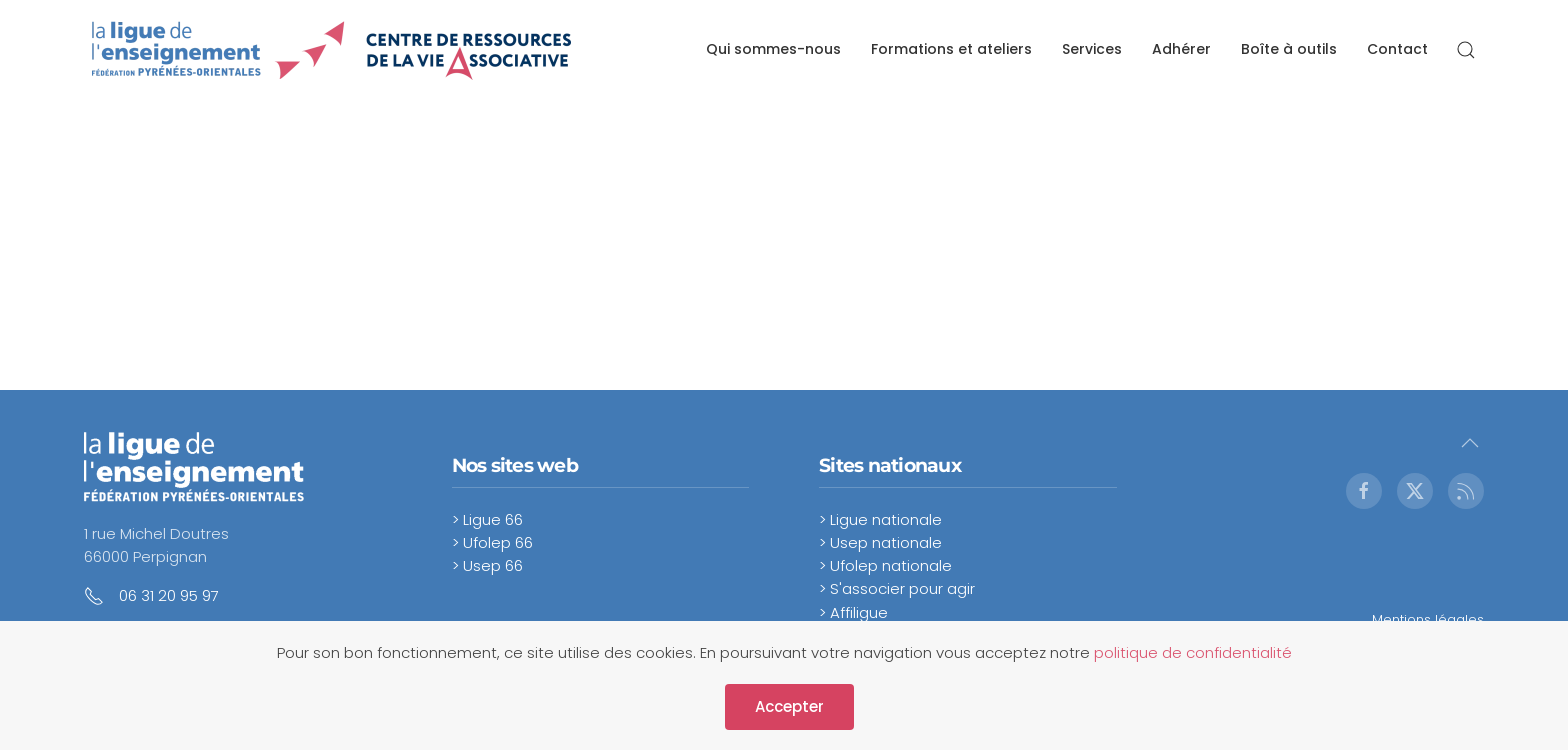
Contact (1397, 49)
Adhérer (1181, 49)
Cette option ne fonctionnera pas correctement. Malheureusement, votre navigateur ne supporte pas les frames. (334, 245)
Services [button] (1092, 49)
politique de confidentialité (1193, 652)
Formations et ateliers (951, 49)
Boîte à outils (1289, 49)
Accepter (789, 706)
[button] (1466, 50)
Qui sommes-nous (773, 49)
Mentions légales (1428, 619)
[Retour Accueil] (332, 50)
